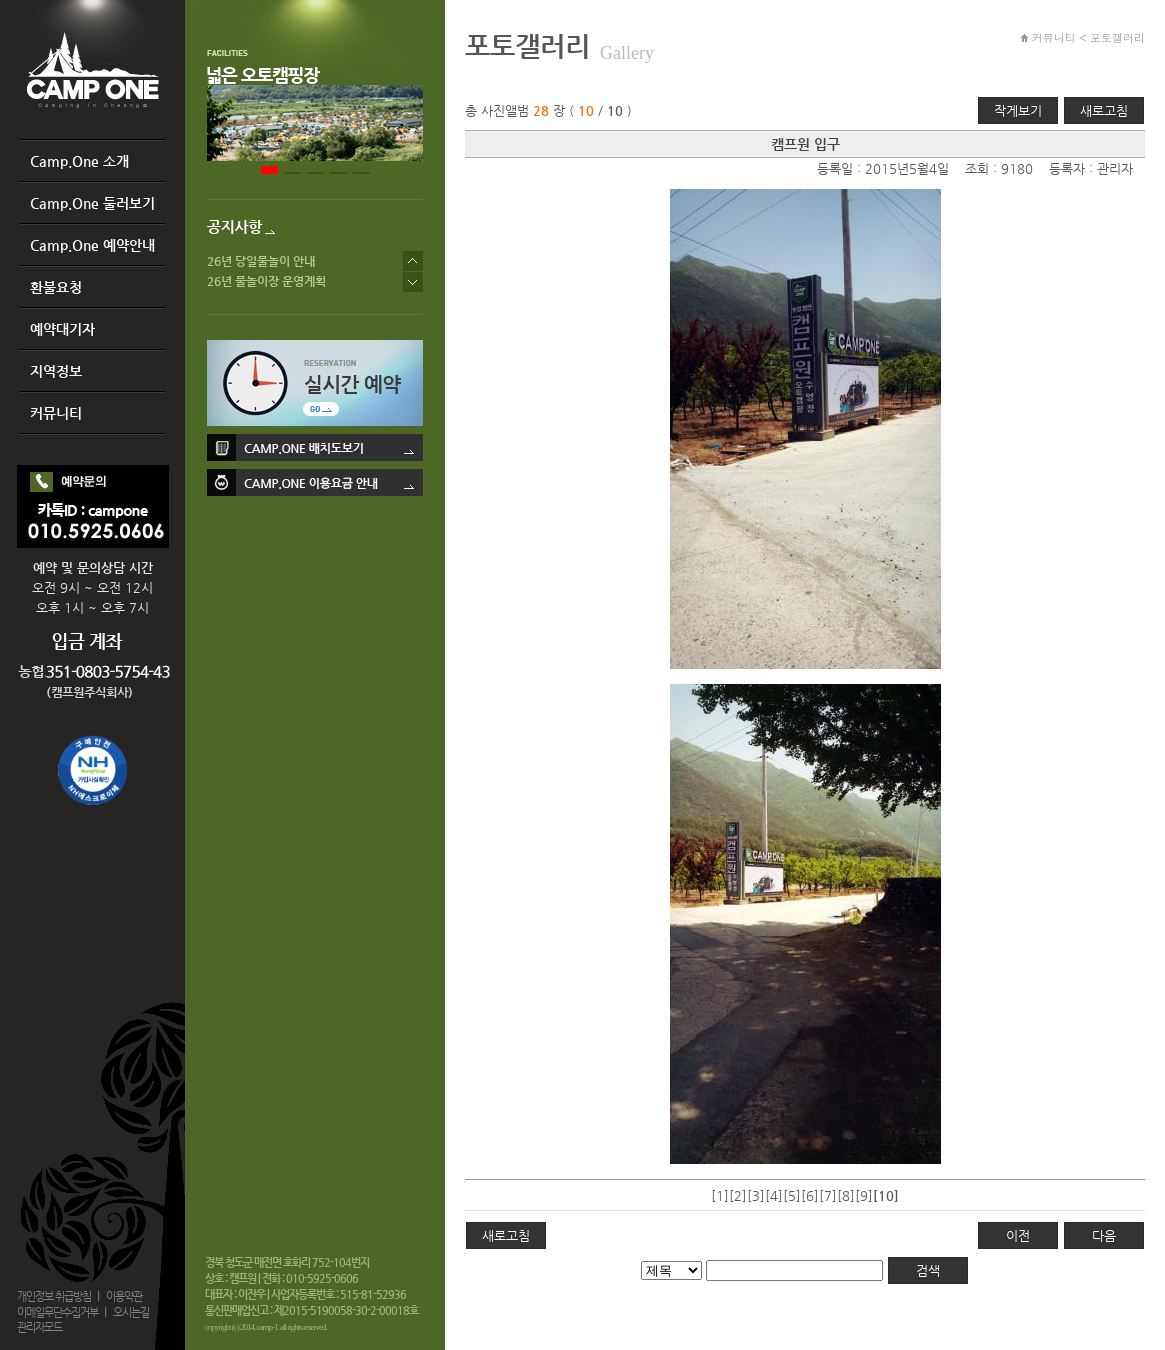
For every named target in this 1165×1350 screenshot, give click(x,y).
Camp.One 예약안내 (92, 245)
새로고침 (1104, 110)
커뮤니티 (56, 413)
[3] (756, 1195)
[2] (738, 1195)
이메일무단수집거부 (57, 1312)
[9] (864, 1195)
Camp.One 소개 (79, 161)
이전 (1018, 1235)
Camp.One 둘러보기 (92, 203)
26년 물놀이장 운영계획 (266, 281)
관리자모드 (39, 1327)
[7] (828, 1195)
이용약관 (124, 1296)
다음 (1104, 1235)
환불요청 (56, 287)
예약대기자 (62, 329)
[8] (846, 1195)
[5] (792, 1195)
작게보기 (1018, 110)
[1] (720, 1195)
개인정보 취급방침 (54, 1296)
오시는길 (131, 1312)
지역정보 (56, 371)
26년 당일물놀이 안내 (261, 261)
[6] (810, 1195)
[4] (774, 1195)
